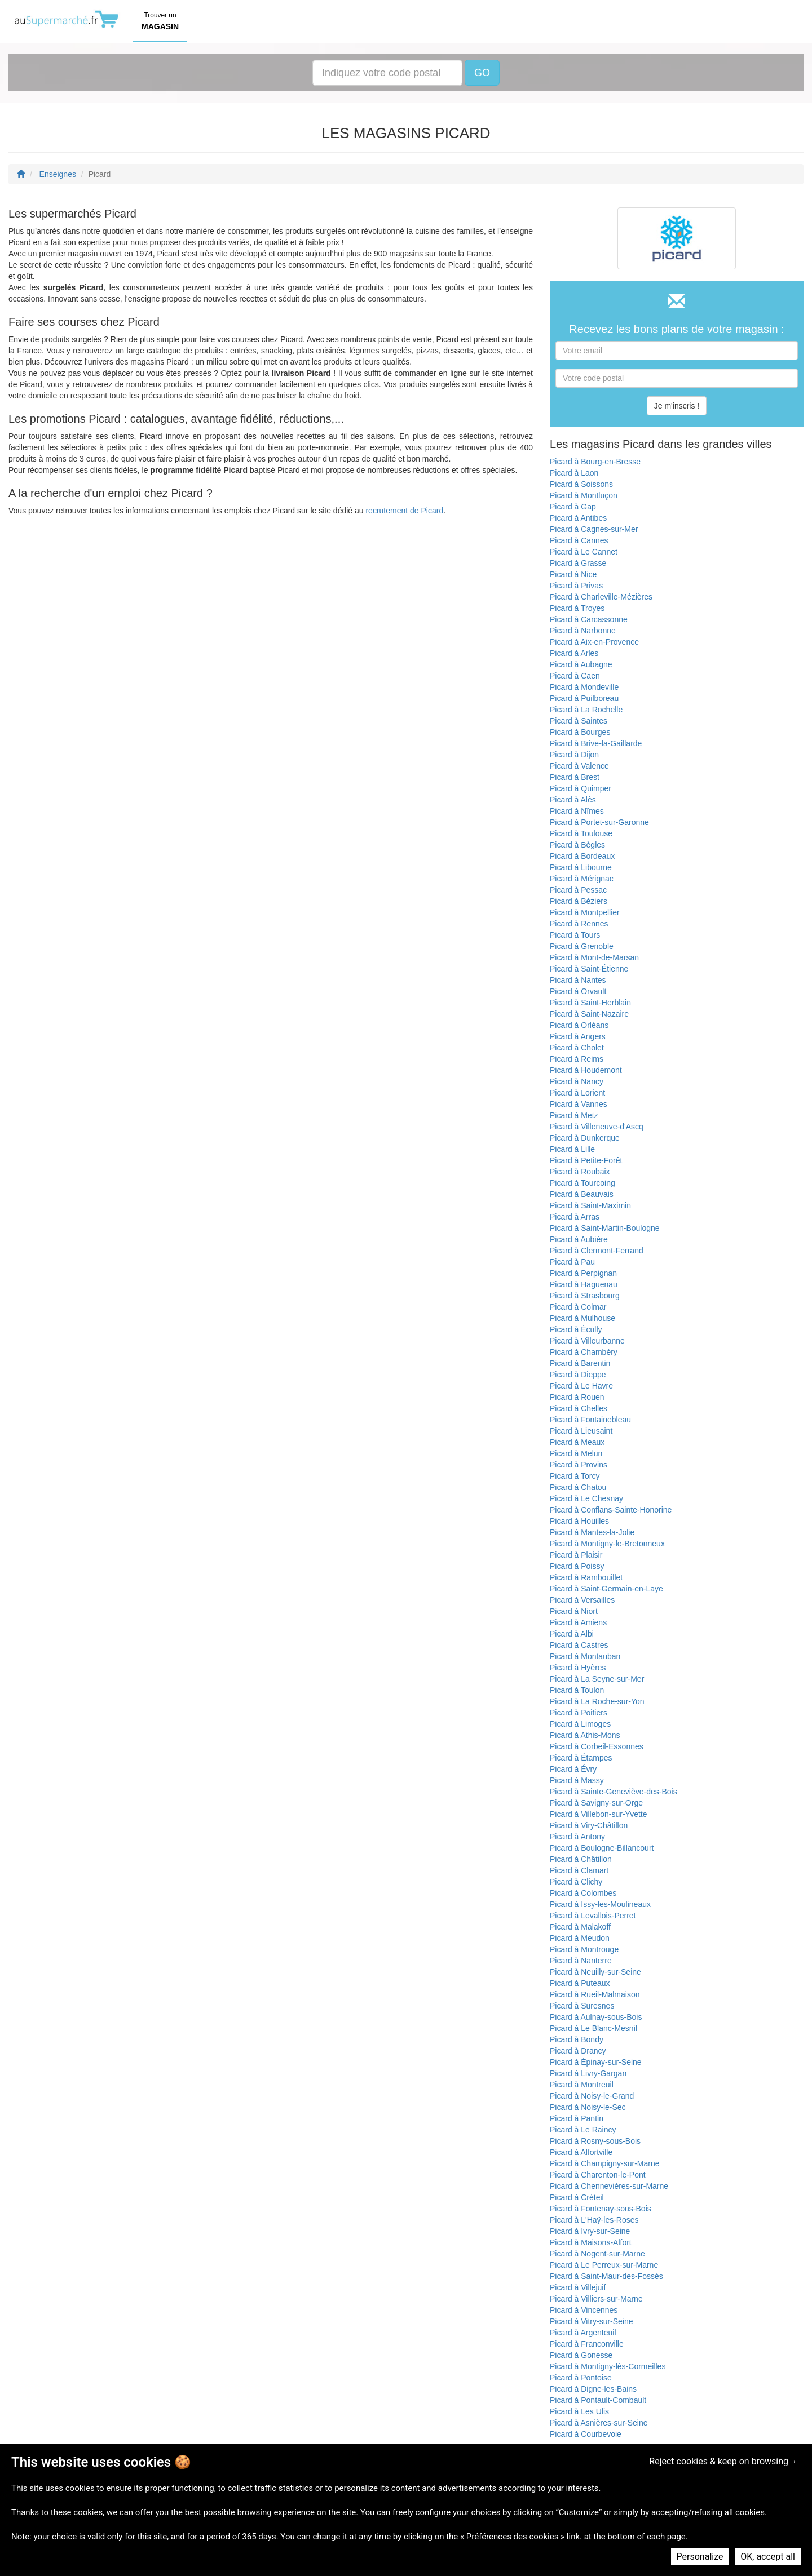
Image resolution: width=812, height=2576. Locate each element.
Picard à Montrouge (584, 1949)
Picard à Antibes (578, 517)
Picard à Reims (576, 1058)
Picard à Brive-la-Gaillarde (596, 743)
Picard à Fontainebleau (590, 1419)
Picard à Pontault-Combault (598, 2400)
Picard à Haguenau (583, 1284)
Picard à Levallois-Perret (593, 1915)
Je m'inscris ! (676, 405)
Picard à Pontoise (581, 2377)
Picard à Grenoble (582, 946)
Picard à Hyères (578, 1667)
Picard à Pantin (576, 2118)
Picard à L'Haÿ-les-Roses (594, 2219)
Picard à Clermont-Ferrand (596, 1250)
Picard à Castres (579, 1645)
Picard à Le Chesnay (586, 1498)
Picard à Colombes (583, 1892)
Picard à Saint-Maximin (590, 1205)
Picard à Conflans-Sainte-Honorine (611, 1509)
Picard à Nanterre (581, 1960)
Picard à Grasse (578, 562)
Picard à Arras (574, 1216)
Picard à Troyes (577, 608)
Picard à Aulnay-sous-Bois (596, 2016)
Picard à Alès (573, 799)
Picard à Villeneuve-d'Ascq (596, 1126)
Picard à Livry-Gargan (588, 2073)
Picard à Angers (578, 1036)
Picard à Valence (579, 765)
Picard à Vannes (578, 1104)
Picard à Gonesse (581, 2355)
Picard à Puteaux (580, 1983)
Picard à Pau (572, 1261)
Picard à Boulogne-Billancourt (602, 1847)
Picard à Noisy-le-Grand (592, 2095)
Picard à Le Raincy (583, 2129)
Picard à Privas (576, 585)
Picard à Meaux (577, 1442)
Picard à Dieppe (578, 1374)
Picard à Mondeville (584, 686)
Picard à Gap (573, 506)
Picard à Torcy (574, 1475)
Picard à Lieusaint (581, 1430)
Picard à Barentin (580, 1363)
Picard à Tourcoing (582, 1182)
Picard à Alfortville (581, 2152)
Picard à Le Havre (581, 1385)
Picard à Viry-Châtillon (589, 1825)
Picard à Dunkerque (585, 1137)
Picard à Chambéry (583, 1351)
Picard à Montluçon (583, 495)
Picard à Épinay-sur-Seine (596, 2062)
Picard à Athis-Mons (585, 1735)
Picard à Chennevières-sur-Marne (609, 2186)
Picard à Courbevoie (585, 2433)
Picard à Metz (574, 1115)
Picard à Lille (572, 1149)
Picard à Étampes (581, 1757)
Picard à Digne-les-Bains (593, 2388)
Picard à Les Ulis (579, 2411)
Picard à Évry (573, 1769)
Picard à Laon (574, 472)
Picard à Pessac (578, 889)
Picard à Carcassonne (589, 619)
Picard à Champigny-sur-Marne (605, 2163)
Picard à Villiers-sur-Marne (596, 2298)
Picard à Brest (574, 777)
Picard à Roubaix (580, 1171)
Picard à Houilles (579, 1521)
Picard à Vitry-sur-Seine (591, 2321)
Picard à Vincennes (583, 2310)
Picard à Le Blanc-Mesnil (593, 2028)
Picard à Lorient (577, 1092)
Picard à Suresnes (582, 2005)
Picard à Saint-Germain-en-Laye (606, 1588)
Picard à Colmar (578, 1306)
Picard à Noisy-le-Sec (588, 2107)
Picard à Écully (576, 1329)
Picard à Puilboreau (584, 698)
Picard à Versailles (582, 1599)
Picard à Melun (576, 1453)
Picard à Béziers (578, 901)
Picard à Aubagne (581, 664)
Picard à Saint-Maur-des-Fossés (606, 2276)
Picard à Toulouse (581, 833)
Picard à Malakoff (580, 1926)
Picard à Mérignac (582, 878)
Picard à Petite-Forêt (586, 1160)
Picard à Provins (578, 1464)
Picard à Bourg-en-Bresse (595, 461)
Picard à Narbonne (583, 630)
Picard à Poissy (577, 1566)
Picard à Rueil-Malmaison (595, 1994)
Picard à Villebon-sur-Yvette (598, 1814)
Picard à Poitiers (578, 1712)
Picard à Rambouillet (586, 1577)
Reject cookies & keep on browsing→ (723, 2461)
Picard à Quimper (580, 788)
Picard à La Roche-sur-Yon (597, 1701)
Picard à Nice (573, 574)
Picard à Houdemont (586, 1070)
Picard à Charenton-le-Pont (598, 2174)
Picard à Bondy (576, 2039)
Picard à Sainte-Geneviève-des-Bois (613, 1791)
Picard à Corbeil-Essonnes (596, 1746)
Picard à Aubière (579, 1239)
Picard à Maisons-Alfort (591, 2242)
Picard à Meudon (580, 1938)
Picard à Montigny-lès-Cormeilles (607, 2366)
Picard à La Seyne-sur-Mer (597, 1678)
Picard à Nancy (576, 1081)
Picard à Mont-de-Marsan (594, 957)
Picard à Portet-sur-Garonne (599, 822)
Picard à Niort (574, 1611)
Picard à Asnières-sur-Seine (599, 2422)
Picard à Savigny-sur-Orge (596, 1802)
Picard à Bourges (580, 732)
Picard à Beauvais (582, 1194)
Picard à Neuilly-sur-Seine (595, 1971)
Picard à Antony (577, 1836)
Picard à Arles (574, 653)
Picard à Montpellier (585, 912)
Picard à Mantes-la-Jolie (592, 1532)
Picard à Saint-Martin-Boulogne (605, 1227)
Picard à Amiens (578, 1622)
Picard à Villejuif (578, 2287)
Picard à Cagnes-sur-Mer (594, 529)
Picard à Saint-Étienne (589, 968)
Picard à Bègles (577, 844)
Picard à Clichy (576, 1881)
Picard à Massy (577, 1780)
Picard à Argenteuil (583, 2332)
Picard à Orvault (578, 991)
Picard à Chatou (578, 1487)
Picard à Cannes (579, 540)
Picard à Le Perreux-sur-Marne (604, 2264)
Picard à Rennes (579, 923)
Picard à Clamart (579, 1870)
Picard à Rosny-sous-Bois (595, 2140)
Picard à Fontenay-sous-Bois (600, 2208)
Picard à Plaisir (576, 1554)
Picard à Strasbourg (585, 1295)
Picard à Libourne (581, 867)
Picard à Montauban (585, 1656)
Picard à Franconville (587, 2343)
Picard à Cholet (577, 1047)
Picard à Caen (575, 675)
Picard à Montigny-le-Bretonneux (607, 1543)
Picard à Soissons (581, 484)
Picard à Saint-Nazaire (589, 1013)
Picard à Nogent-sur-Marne (597, 2253)
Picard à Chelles (578, 1408)
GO (482, 72)
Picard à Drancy (578, 2050)
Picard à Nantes (578, 980)
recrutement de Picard (404, 510)
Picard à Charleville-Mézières (601, 596)
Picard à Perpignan (583, 1273)
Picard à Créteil (577, 2197)
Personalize (700, 2556)
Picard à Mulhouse (582, 1318)
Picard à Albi (572, 1633)
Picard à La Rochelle (586, 709)
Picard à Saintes (578, 720)
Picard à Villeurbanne (587, 1340)
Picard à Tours (575, 934)
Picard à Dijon (574, 754)
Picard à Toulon (577, 1690)
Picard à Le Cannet (583, 551)
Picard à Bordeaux (582, 856)
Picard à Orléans (579, 1025)
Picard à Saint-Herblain (590, 1002)
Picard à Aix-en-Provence (594, 641)
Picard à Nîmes (577, 810)
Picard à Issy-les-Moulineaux (600, 1904)
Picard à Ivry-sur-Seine (590, 2231)
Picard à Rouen (577, 1397)
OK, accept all (767, 2556)
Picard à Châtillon (581, 1859)
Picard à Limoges (580, 1723)
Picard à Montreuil (582, 2084)
